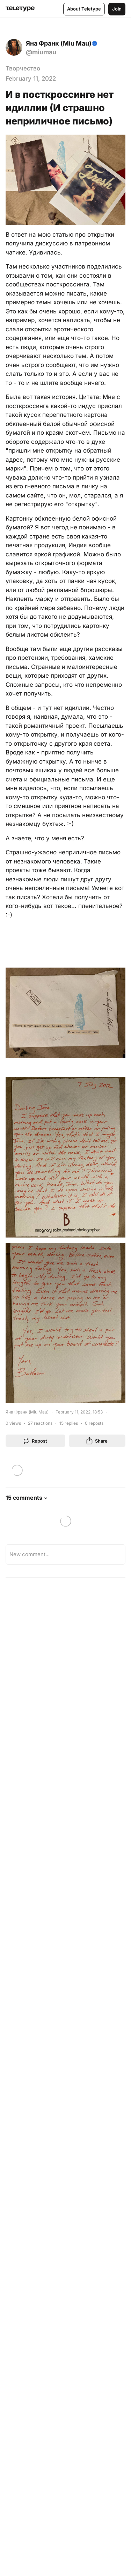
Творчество (23, 68)
